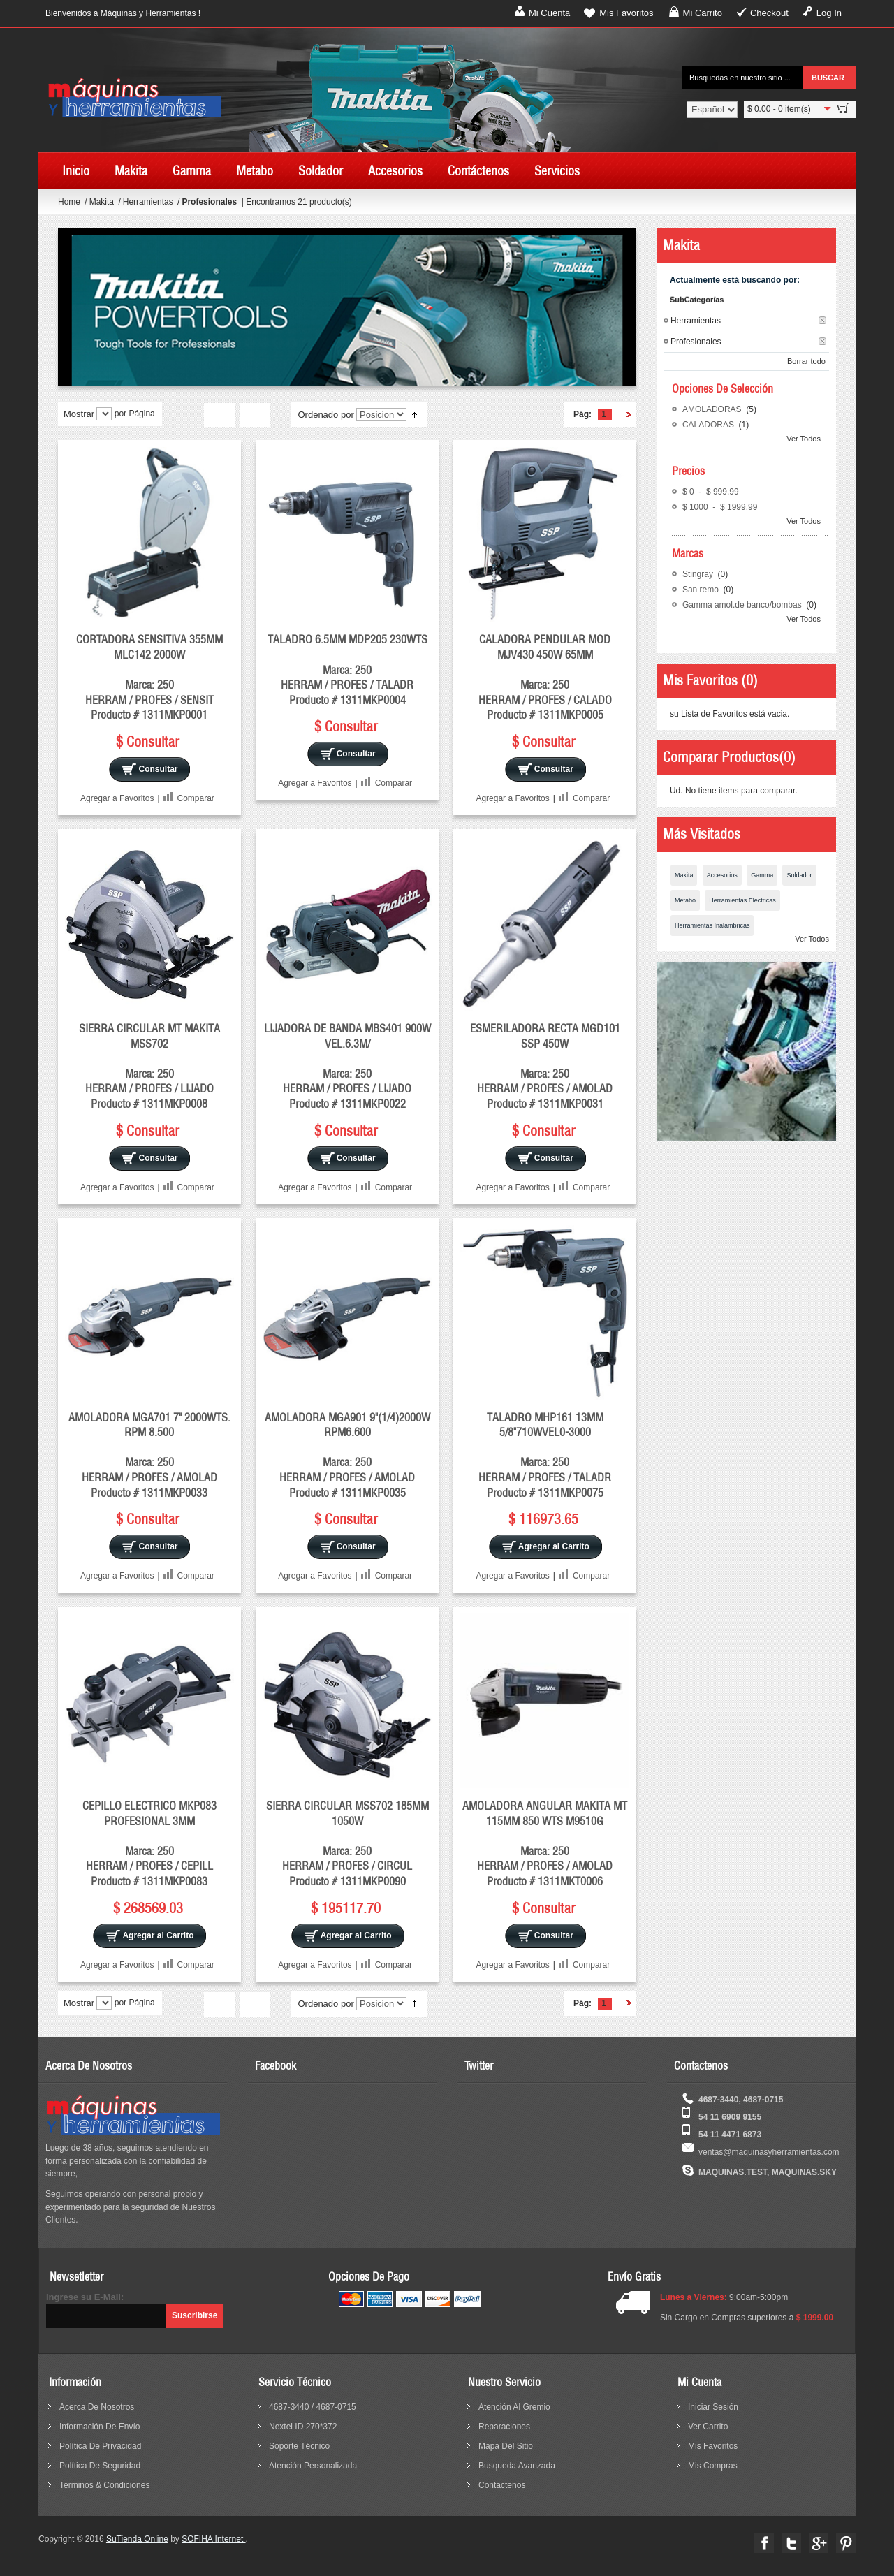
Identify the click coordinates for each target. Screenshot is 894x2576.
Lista (255, 415)
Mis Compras (713, 2466)
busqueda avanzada (516, 2466)
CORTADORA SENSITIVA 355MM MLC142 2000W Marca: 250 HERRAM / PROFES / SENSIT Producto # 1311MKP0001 (149, 677)
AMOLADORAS (713, 409)
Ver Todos (803, 438)
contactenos (501, 2485)
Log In (829, 13)
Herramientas (149, 202)
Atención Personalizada (313, 2466)
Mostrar (79, 414)
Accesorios (722, 875)
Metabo (685, 900)
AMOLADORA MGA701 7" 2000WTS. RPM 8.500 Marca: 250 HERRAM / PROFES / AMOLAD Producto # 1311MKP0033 (149, 1455)
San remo (701, 589)
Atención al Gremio (514, 2407)
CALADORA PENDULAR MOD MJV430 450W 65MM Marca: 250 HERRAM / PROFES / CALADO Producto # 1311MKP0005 (545, 677)
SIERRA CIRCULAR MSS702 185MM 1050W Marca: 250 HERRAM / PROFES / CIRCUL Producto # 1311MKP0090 (347, 1843)
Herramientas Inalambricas (712, 925)
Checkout (769, 13)
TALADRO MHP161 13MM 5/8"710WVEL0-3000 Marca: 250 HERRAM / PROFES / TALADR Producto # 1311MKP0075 (544, 1455)
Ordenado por (325, 414)
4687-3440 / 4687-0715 (312, 2407)
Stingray (698, 574)
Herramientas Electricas (742, 900)
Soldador (799, 875)
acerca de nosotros (96, 2407)
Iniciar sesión (713, 2407)
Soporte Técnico (299, 2446)
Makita (103, 202)
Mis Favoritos (626, 13)
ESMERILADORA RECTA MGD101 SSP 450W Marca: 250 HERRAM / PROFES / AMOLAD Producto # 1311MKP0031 (545, 1066)
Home (69, 202)
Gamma (762, 875)
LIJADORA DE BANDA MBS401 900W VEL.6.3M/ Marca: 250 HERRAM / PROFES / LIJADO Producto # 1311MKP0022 (347, 1066)
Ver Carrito (708, 2426)
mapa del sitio (505, 2446)
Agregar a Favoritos (117, 798)
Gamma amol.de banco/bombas (743, 605)
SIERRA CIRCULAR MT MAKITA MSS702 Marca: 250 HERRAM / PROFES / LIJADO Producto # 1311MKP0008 (149, 1066)
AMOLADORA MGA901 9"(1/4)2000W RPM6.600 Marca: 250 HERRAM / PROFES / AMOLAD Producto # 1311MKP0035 (347, 1455)
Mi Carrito (702, 13)
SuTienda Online (137, 2539)
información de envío (99, 2426)
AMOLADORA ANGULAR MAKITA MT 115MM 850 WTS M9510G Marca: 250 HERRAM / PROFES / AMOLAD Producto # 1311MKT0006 (544, 1843)
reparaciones (504, 2426)
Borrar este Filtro (822, 320)
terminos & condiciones (104, 2485)
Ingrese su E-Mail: (85, 2297)
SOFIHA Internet (213, 2539)
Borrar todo (806, 361)
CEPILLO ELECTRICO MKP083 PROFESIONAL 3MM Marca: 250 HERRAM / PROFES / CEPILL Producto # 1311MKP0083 (149, 1843)
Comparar (195, 798)
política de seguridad (99, 2466)
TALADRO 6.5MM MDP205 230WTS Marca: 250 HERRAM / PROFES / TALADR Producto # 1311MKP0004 (347, 669)
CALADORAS (709, 425)
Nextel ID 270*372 (303, 2426)
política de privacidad (100, 2446)
